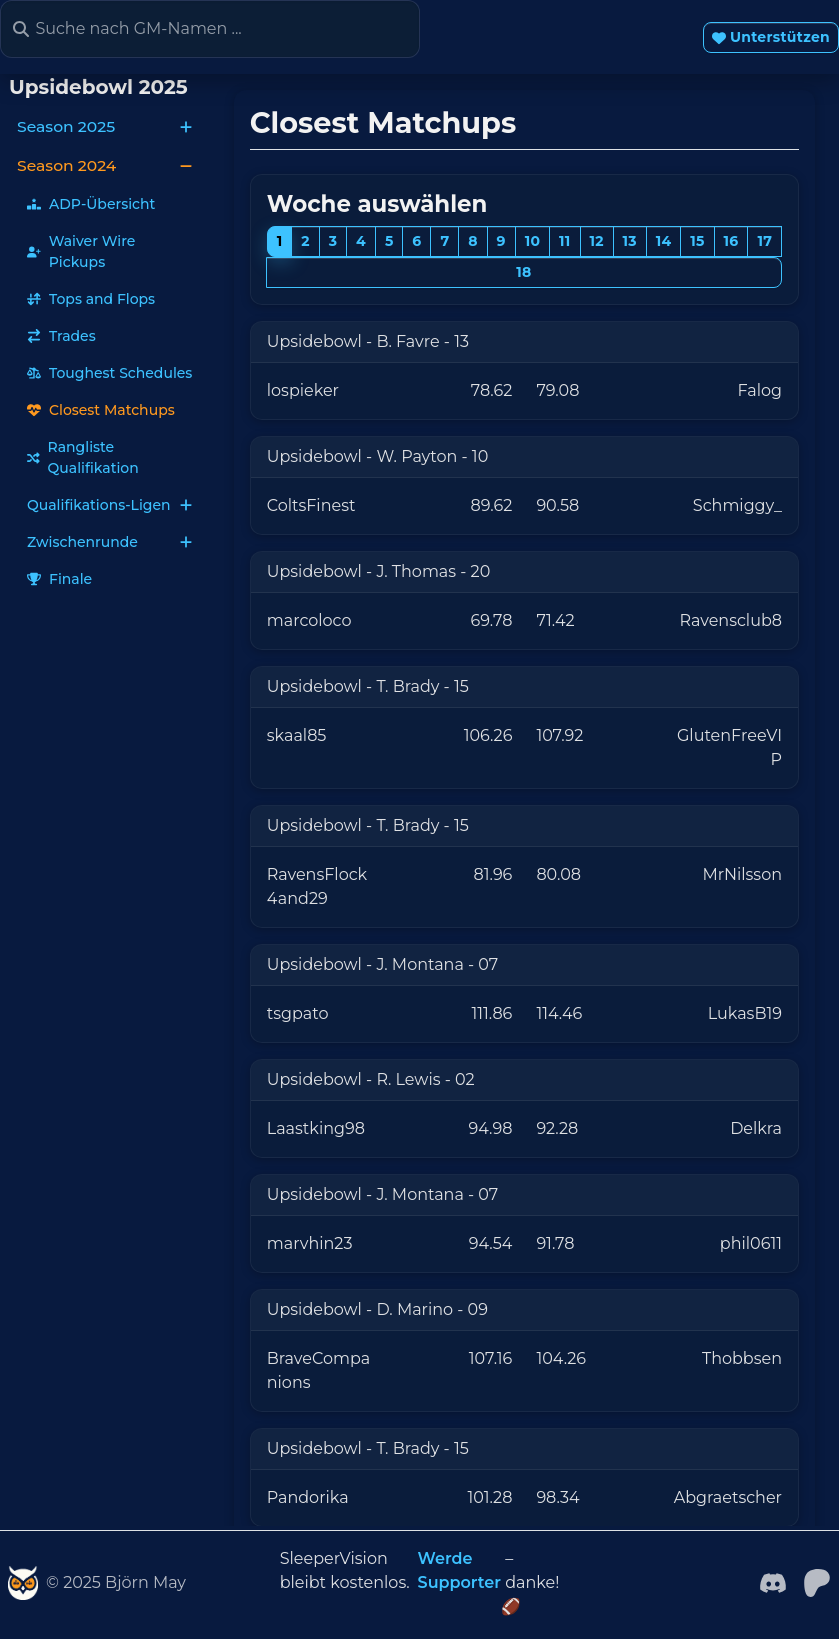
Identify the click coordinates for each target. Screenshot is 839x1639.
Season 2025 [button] (105, 126)
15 (697, 241)
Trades (61, 336)
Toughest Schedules (109, 373)
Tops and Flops (91, 299)
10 (533, 241)
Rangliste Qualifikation (83, 457)
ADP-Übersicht (91, 204)
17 (764, 241)
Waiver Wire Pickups (81, 251)
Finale (59, 579)
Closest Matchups (101, 410)
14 (664, 241)
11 (565, 241)
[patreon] (817, 1581)
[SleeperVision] (23, 1583)
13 (630, 241)
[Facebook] (773, 1581)
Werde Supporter (459, 1570)
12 (596, 241)
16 (731, 241)
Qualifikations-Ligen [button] (110, 505)
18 (523, 272)
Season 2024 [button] (105, 165)
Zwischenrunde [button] (110, 542)
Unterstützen (771, 37)
